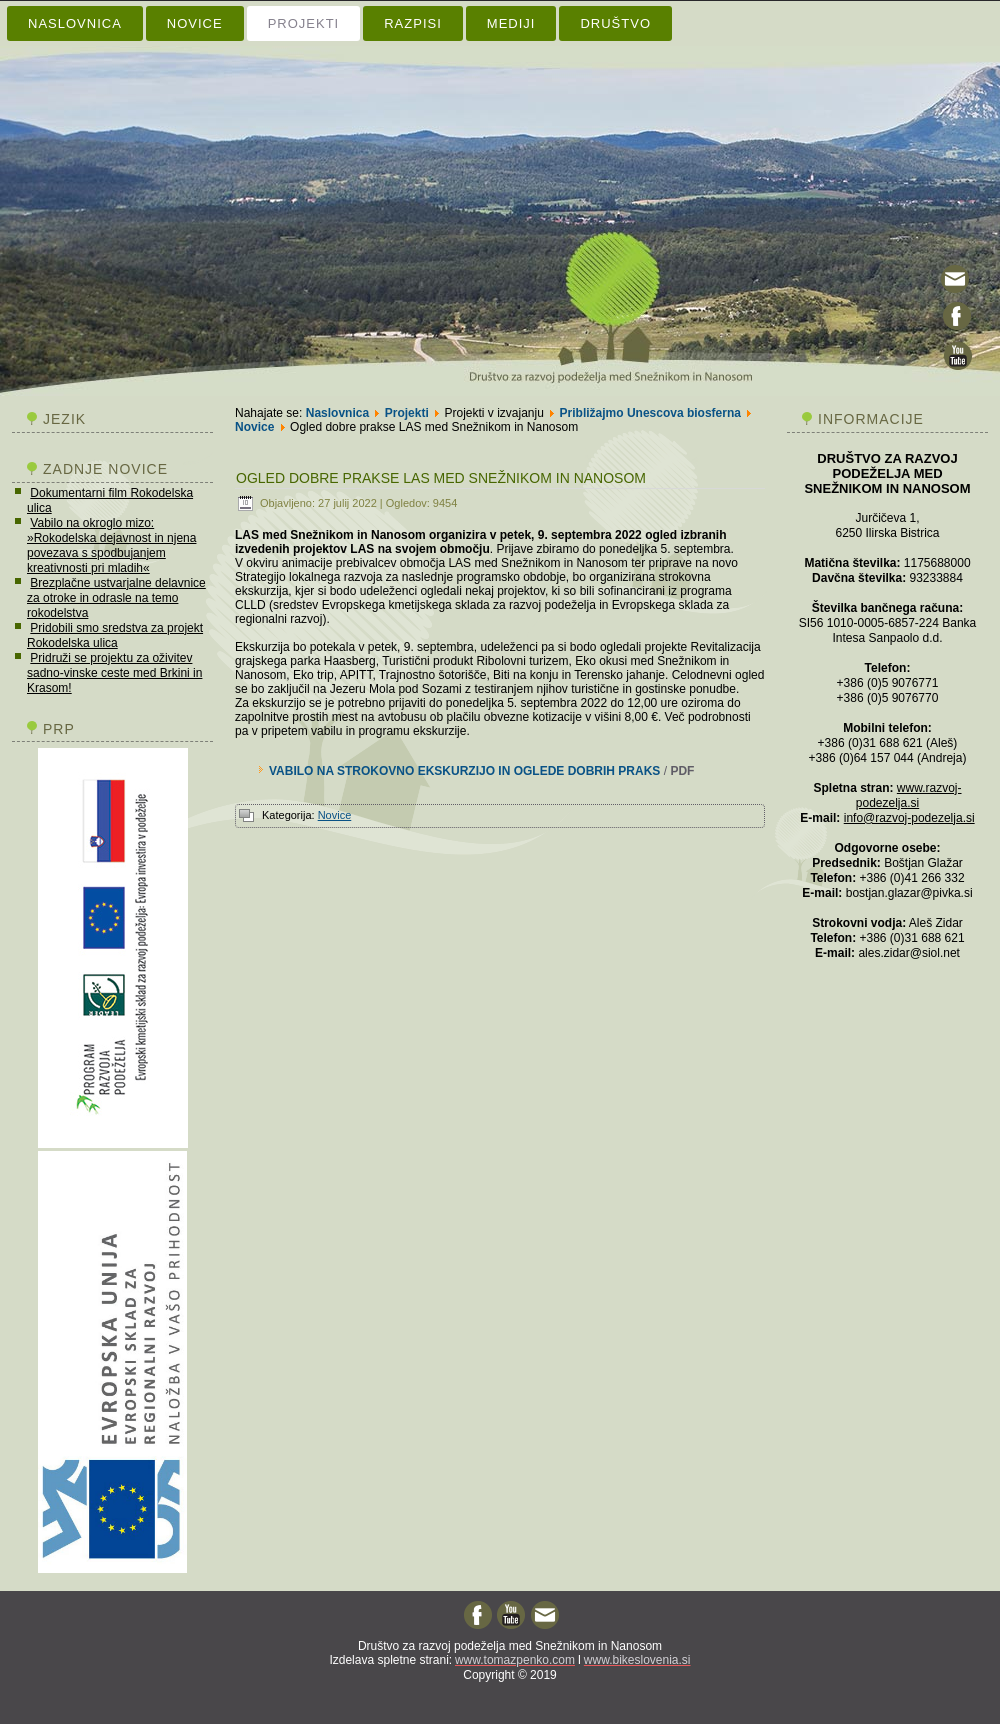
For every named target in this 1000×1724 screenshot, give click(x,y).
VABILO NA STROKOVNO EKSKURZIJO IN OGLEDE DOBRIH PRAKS (464, 771)
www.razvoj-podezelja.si (909, 795)
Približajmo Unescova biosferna (650, 413)
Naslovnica (75, 23)
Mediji (511, 23)
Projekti (304, 23)
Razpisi (413, 23)
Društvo (615, 23)
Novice (195, 23)
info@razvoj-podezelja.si (909, 818)
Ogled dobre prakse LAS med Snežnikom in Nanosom (441, 478)
